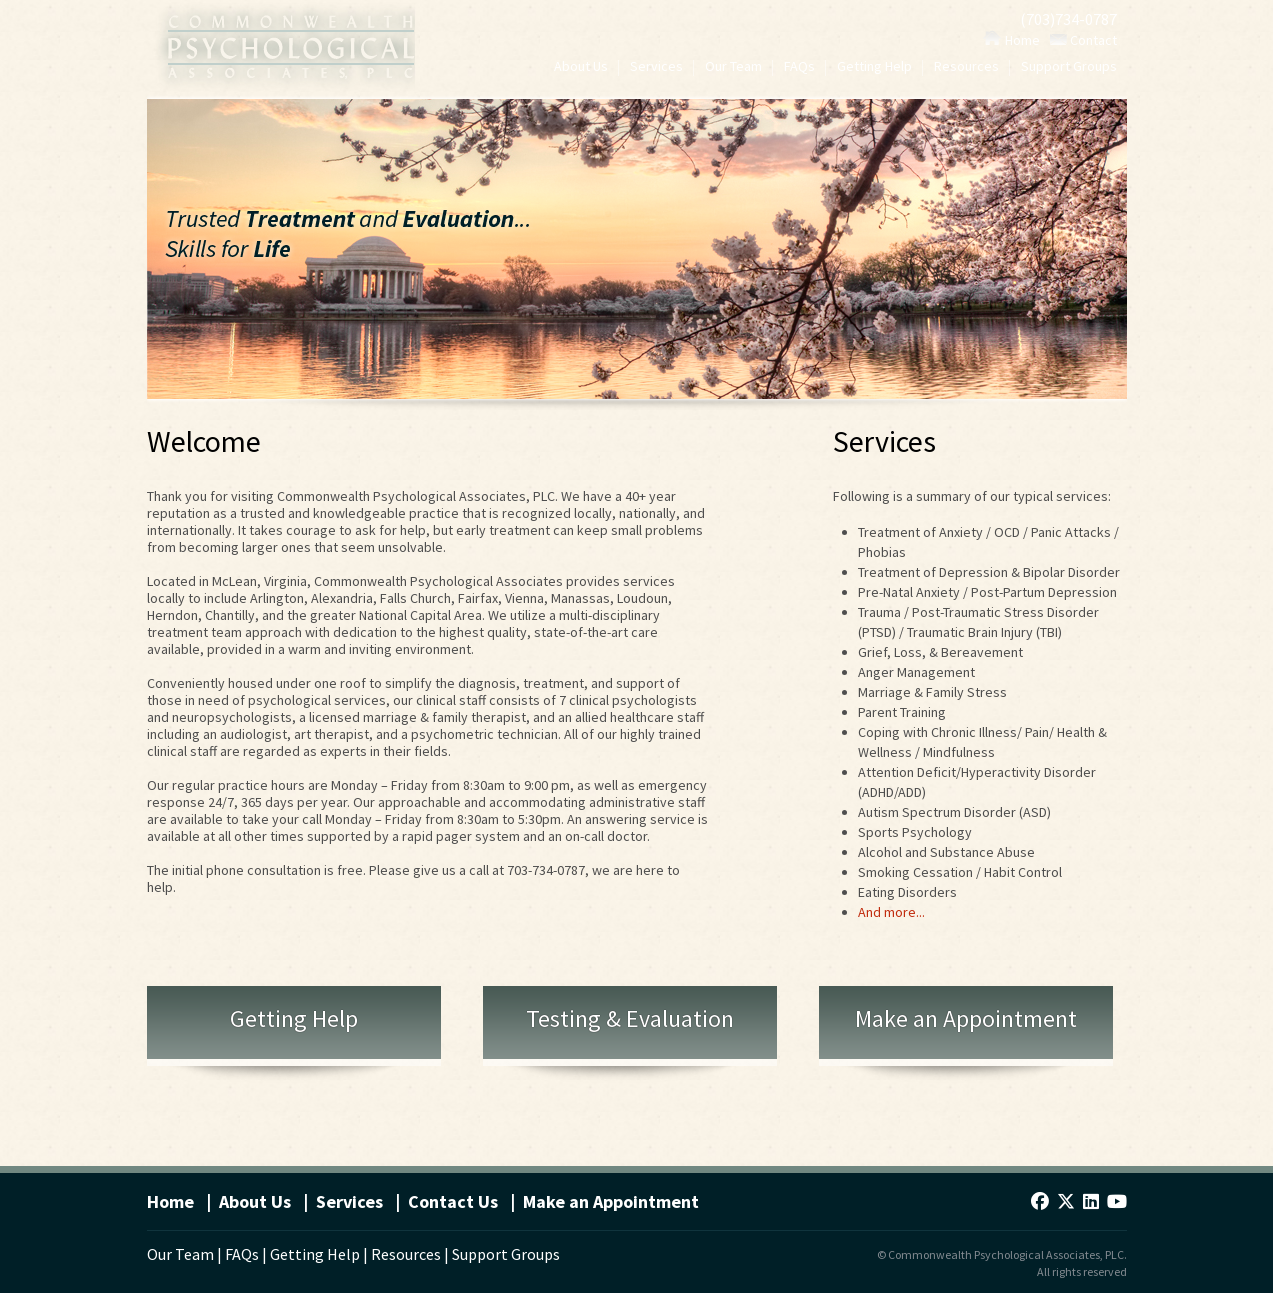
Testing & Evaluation (630, 1018)
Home (1011, 40)
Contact (1083, 40)
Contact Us (453, 1201)
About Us (581, 67)
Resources (966, 67)
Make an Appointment (966, 1018)
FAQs (799, 67)
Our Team (733, 67)
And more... (891, 912)
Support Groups (1069, 67)
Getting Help (874, 67)
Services (656, 67)
